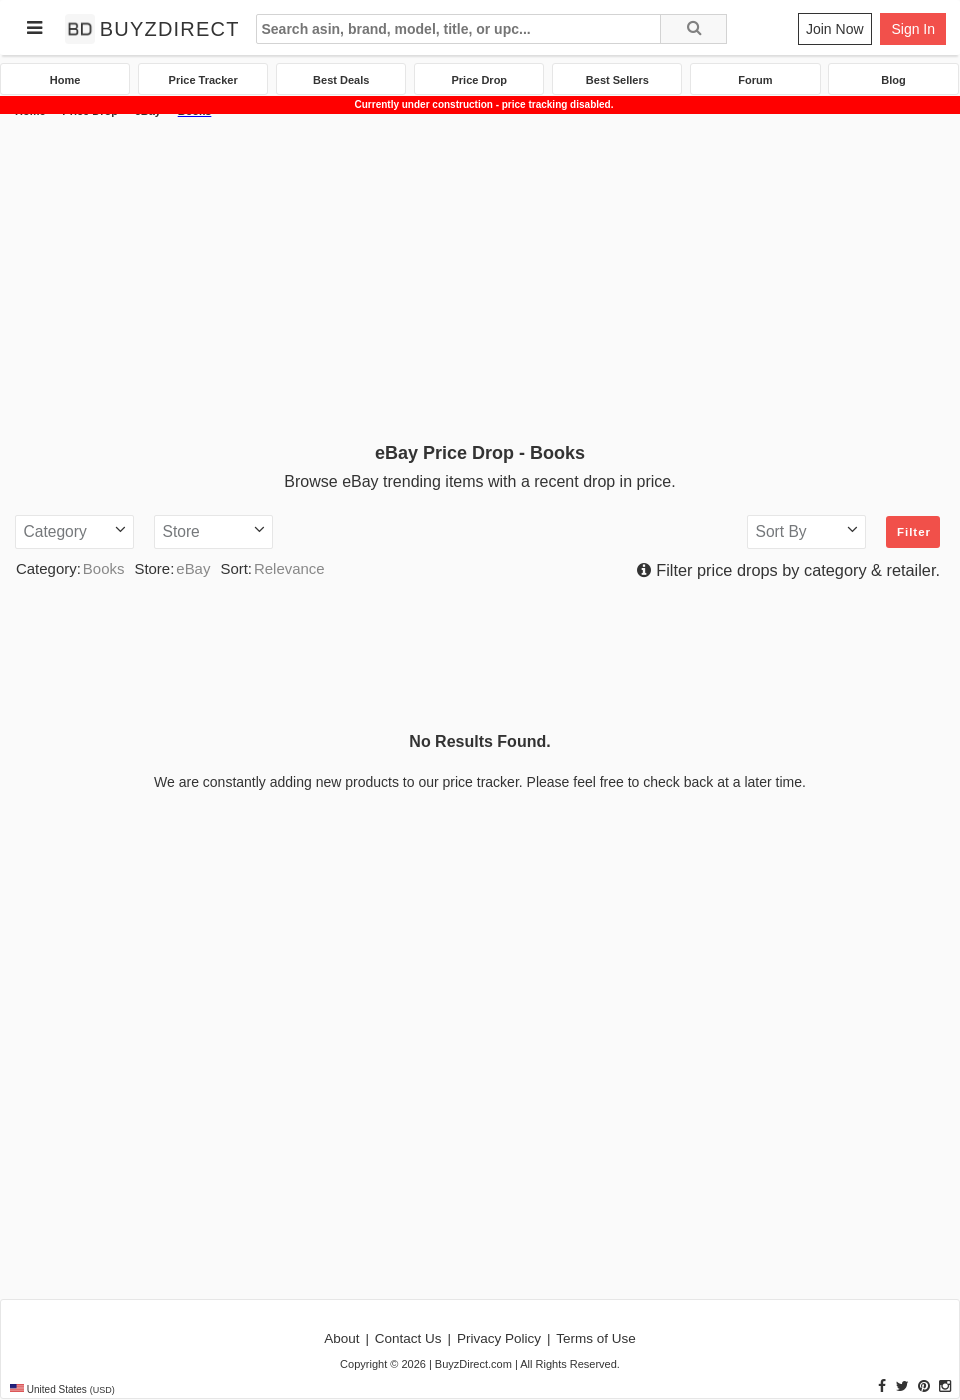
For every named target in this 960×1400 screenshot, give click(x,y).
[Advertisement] (480, 277)
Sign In (913, 29)
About (341, 1338)
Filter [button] (914, 532)
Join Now (835, 29)
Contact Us (408, 1338)
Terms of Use (596, 1338)
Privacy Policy (499, 1338)
